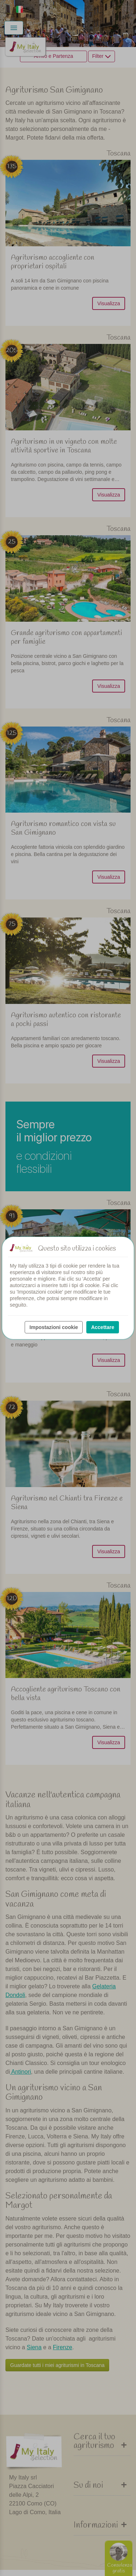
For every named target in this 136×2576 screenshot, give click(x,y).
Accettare (102, 1327)
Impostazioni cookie (53, 1327)
